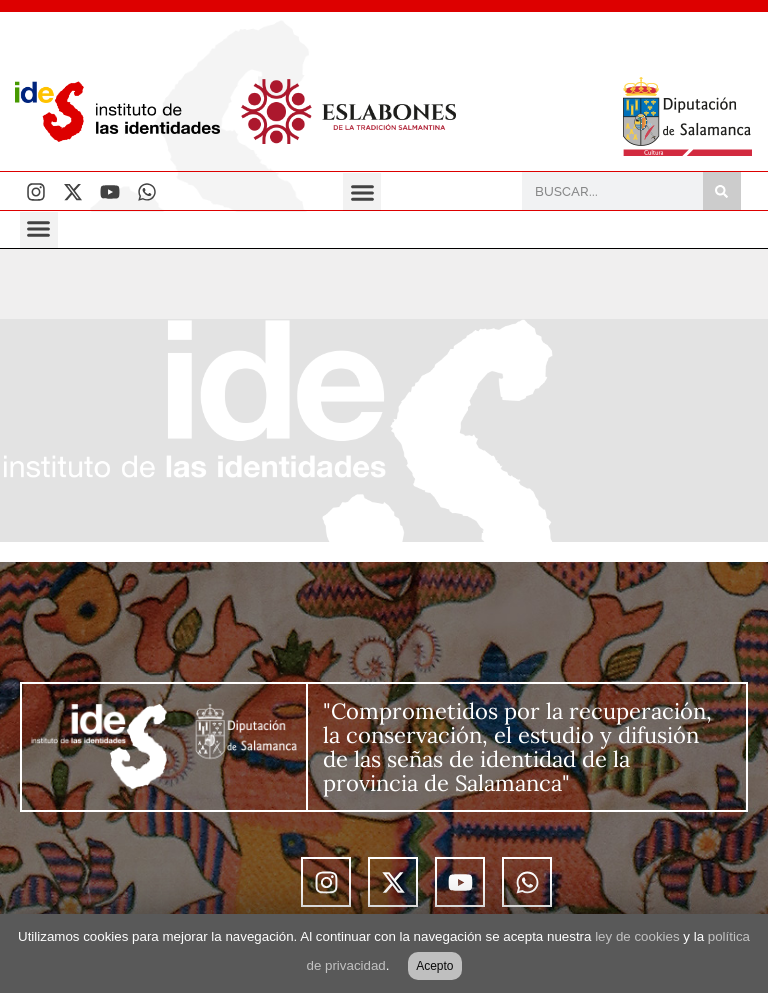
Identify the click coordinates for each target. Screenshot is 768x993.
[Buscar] (722, 191)
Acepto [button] (434, 966)
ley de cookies (637, 936)
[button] (362, 192)
